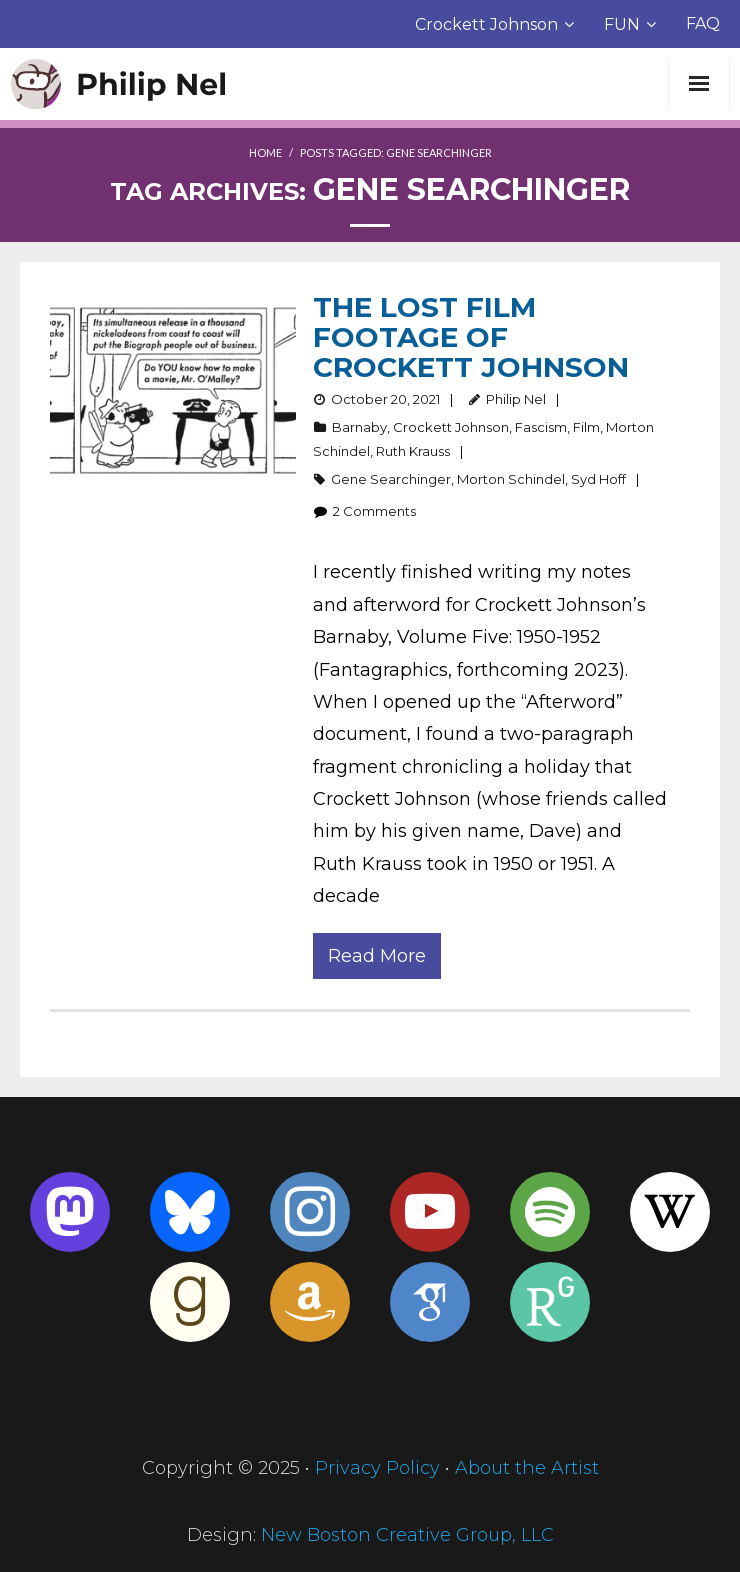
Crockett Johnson (486, 24)
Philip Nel (516, 399)
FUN (622, 24)
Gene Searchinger (391, 479)
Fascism (541, 427)
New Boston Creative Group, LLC (407, 1535)
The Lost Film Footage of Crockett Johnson (471, 337)
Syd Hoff (598, 479)
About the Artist (527, 1468)
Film (586, 427)
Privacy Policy (377, 1468)
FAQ (703, 23)
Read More (377, 956)
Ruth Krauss (413, 451)
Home (265, 152)
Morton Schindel (511, 479)
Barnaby (359, 427)
